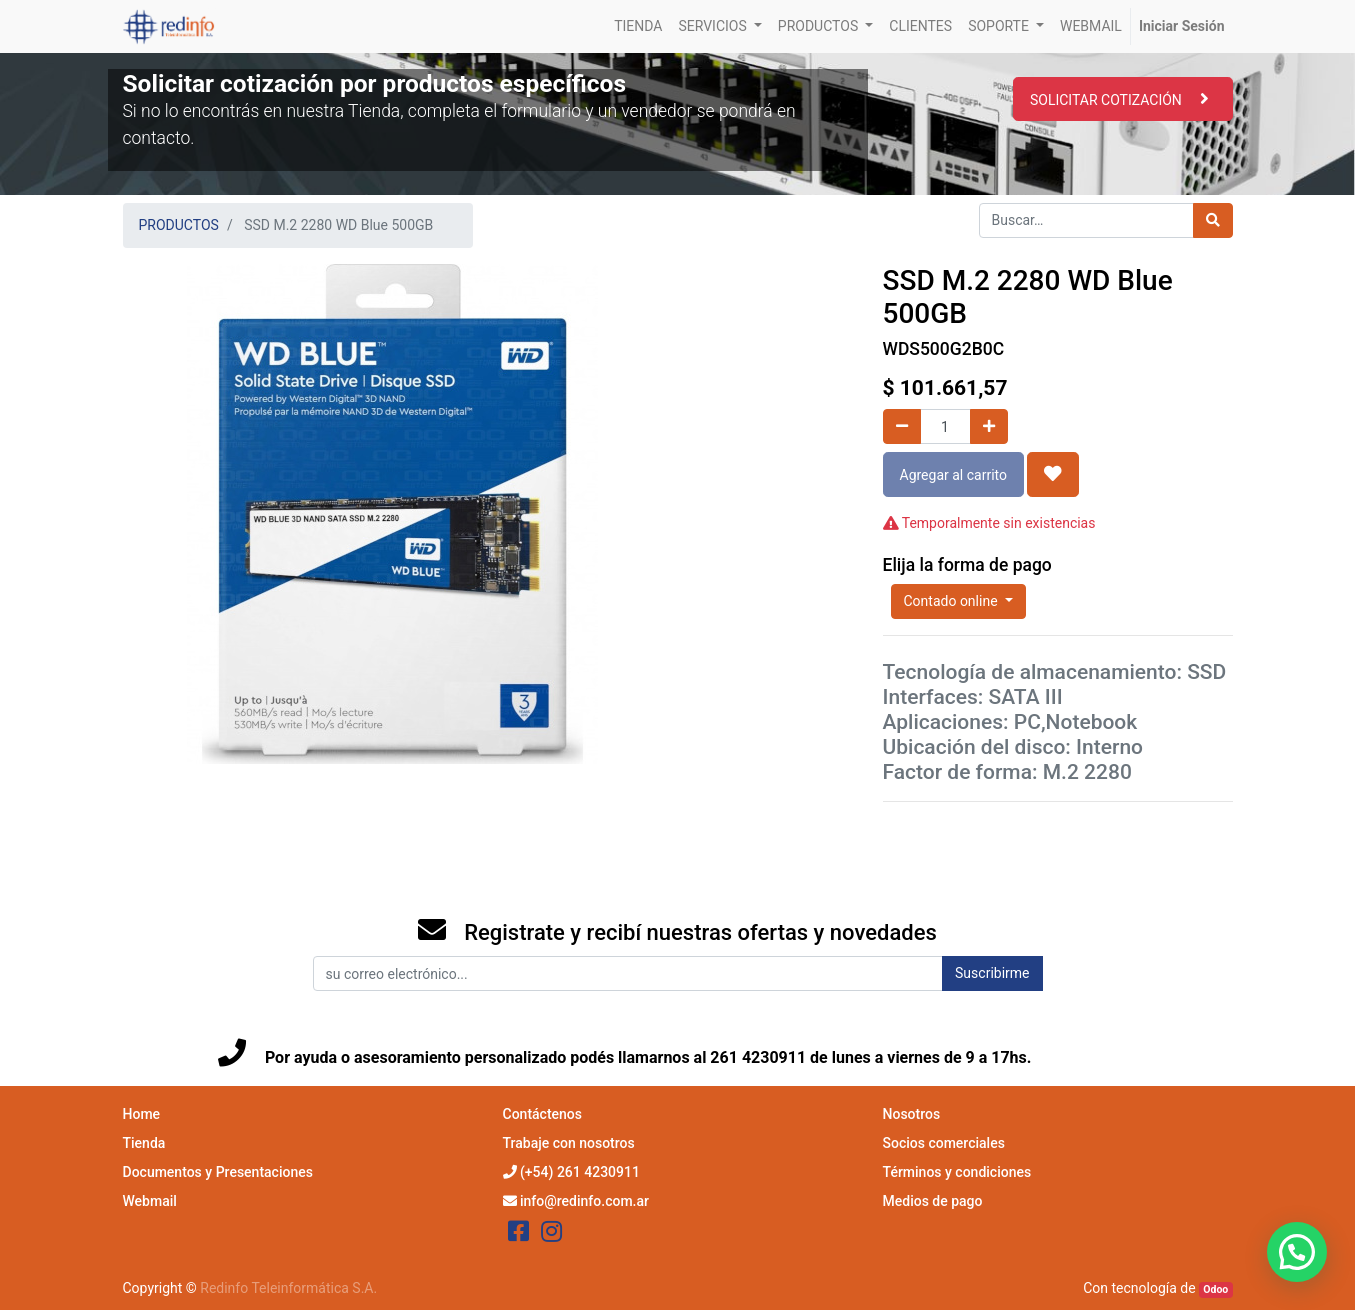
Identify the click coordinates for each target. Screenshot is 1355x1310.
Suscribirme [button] (992, 973)
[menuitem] (638, 26)
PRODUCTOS (179, 225)
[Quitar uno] (902, 426)
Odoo (1215, 1289)
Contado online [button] (953, 601)
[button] (1053, 474)
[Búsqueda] (1213, 220)
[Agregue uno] (989, 426)
